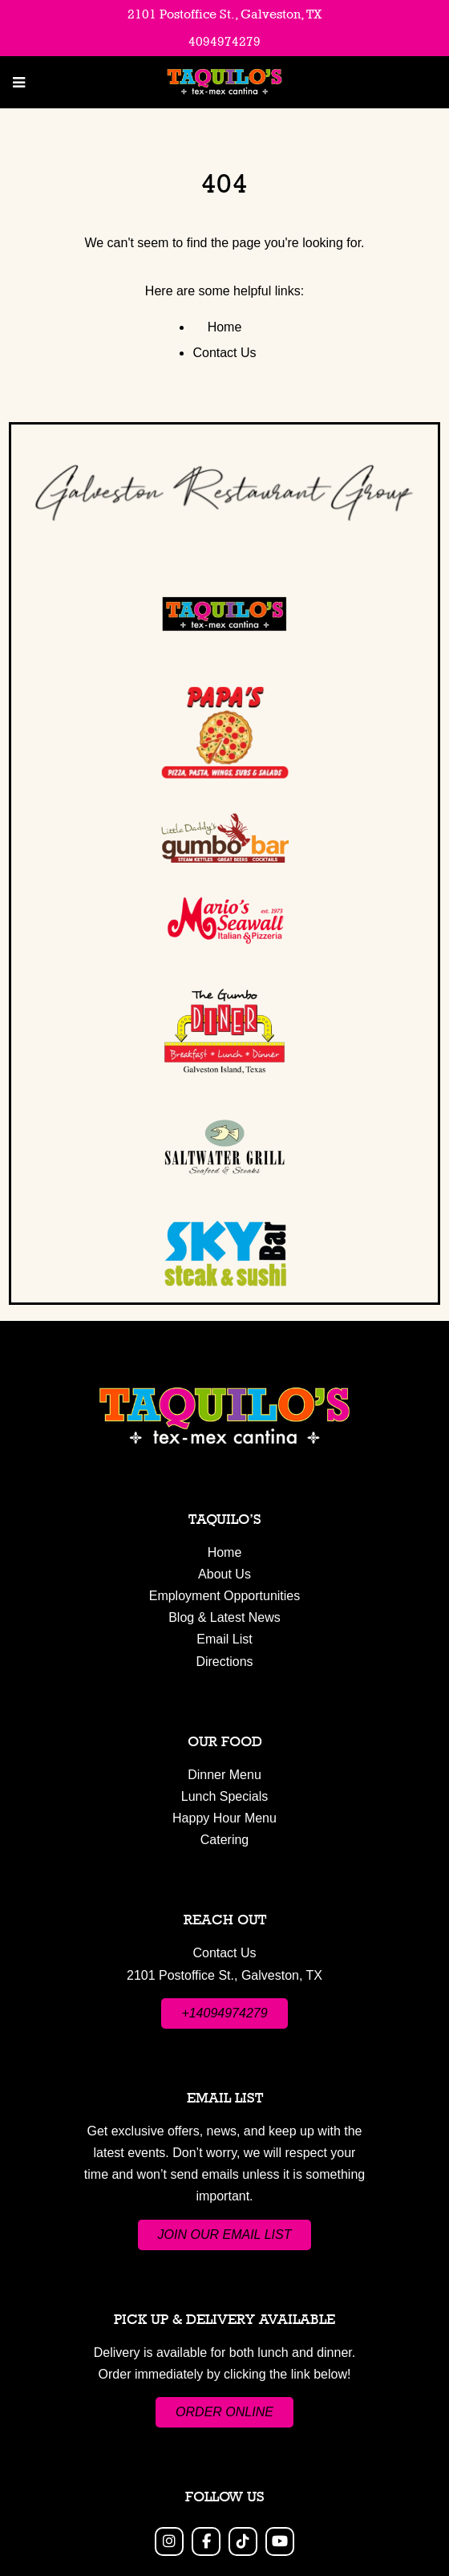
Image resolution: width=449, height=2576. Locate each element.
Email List (224, 1639)
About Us (224, 1574)
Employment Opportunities (225, 1596)
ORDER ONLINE (224, 2412)
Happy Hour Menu (224, 1818)
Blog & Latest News (224, 1617)
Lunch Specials (225, 1796)
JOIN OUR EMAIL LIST (225, 2234)
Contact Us (224, 353)
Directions (224, 1661)
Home (225, 327)
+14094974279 (224, 2013)
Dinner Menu (224, 1775)
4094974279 (224, 41)
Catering (224, 1840)
